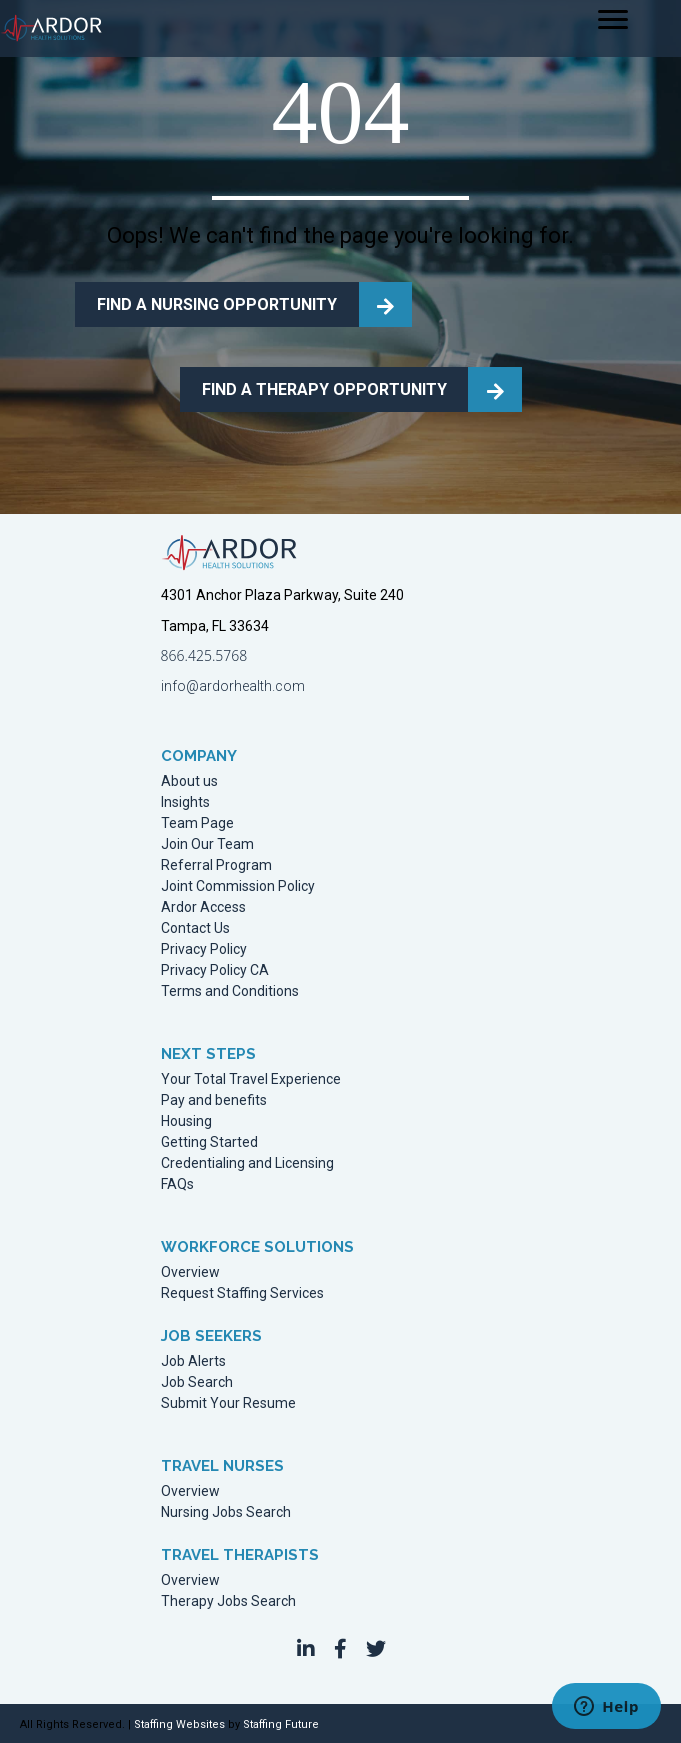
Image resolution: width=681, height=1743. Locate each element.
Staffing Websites (179, 1724)
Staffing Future (281, 1724)
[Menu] (613, 20)
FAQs (177, 1184)
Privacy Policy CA (215, 970)
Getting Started (209, 1142)
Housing (186, 1121)
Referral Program (216, 865)
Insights (185, 802)
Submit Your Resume (228, 1403)
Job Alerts (193, 1361)
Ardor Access (203, 907)
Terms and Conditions (230, 991)
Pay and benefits (214, 1100)
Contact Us (195, 928)
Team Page (197, 823)
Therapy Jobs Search (228, 1601)
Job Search (197, 1382)
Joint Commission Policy (238, 886)
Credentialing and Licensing (247, 1163)
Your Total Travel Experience (251, 1079)
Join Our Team (207, 844)
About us (189, 781)
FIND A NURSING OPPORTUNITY (217, 304)
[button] (306, 1649)
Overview (190, 1272)
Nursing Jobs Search (226, 1512)
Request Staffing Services (242, 1293)
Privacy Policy (204, 949)
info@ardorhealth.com (233, 686)
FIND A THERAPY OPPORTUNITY (324, 389)
